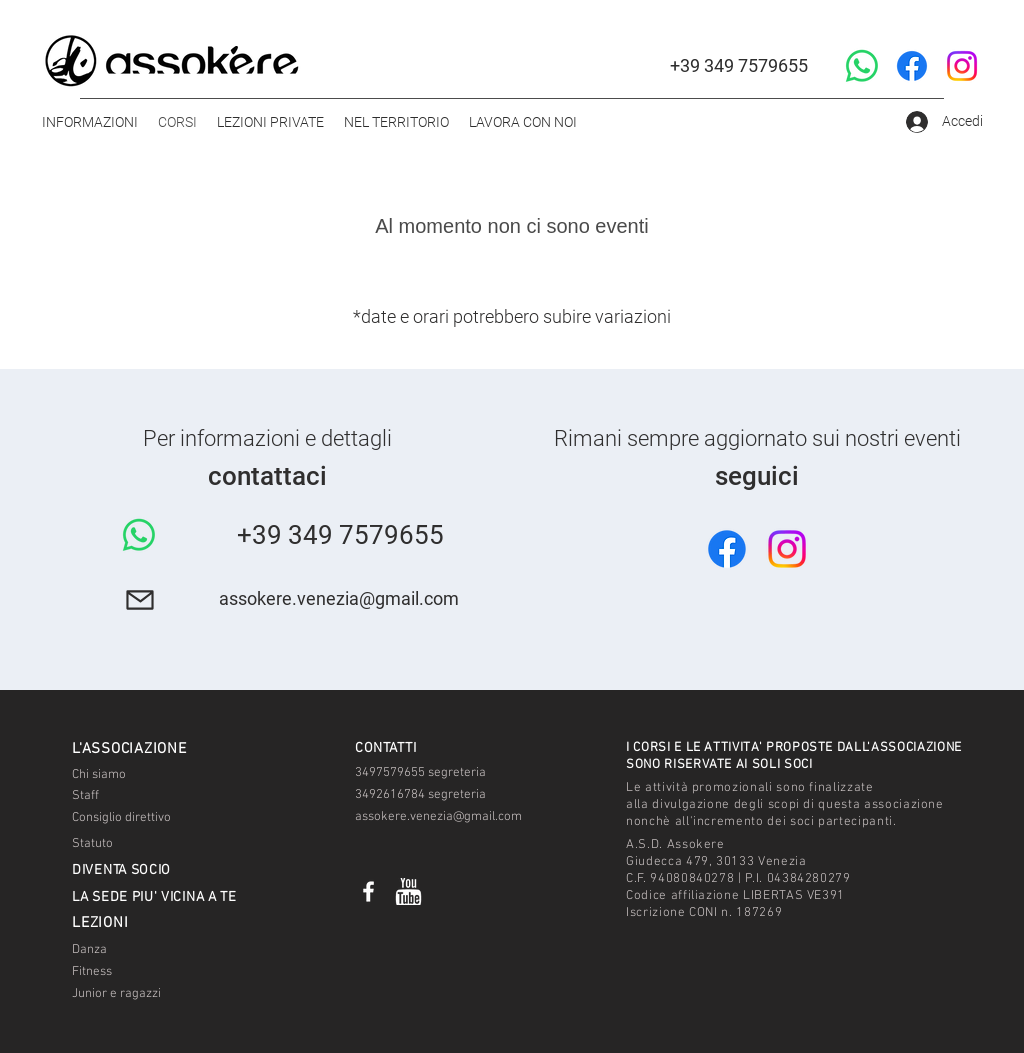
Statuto (92, 844)
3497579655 (390, 773)
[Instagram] (962, 66)
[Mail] (139, 599)
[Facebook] (912, 66)
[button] (90, 122)
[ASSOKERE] (368, 891)
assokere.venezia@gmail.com (339, 598)
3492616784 (390, 795)
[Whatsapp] (862, 66)
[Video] (408, 891)
